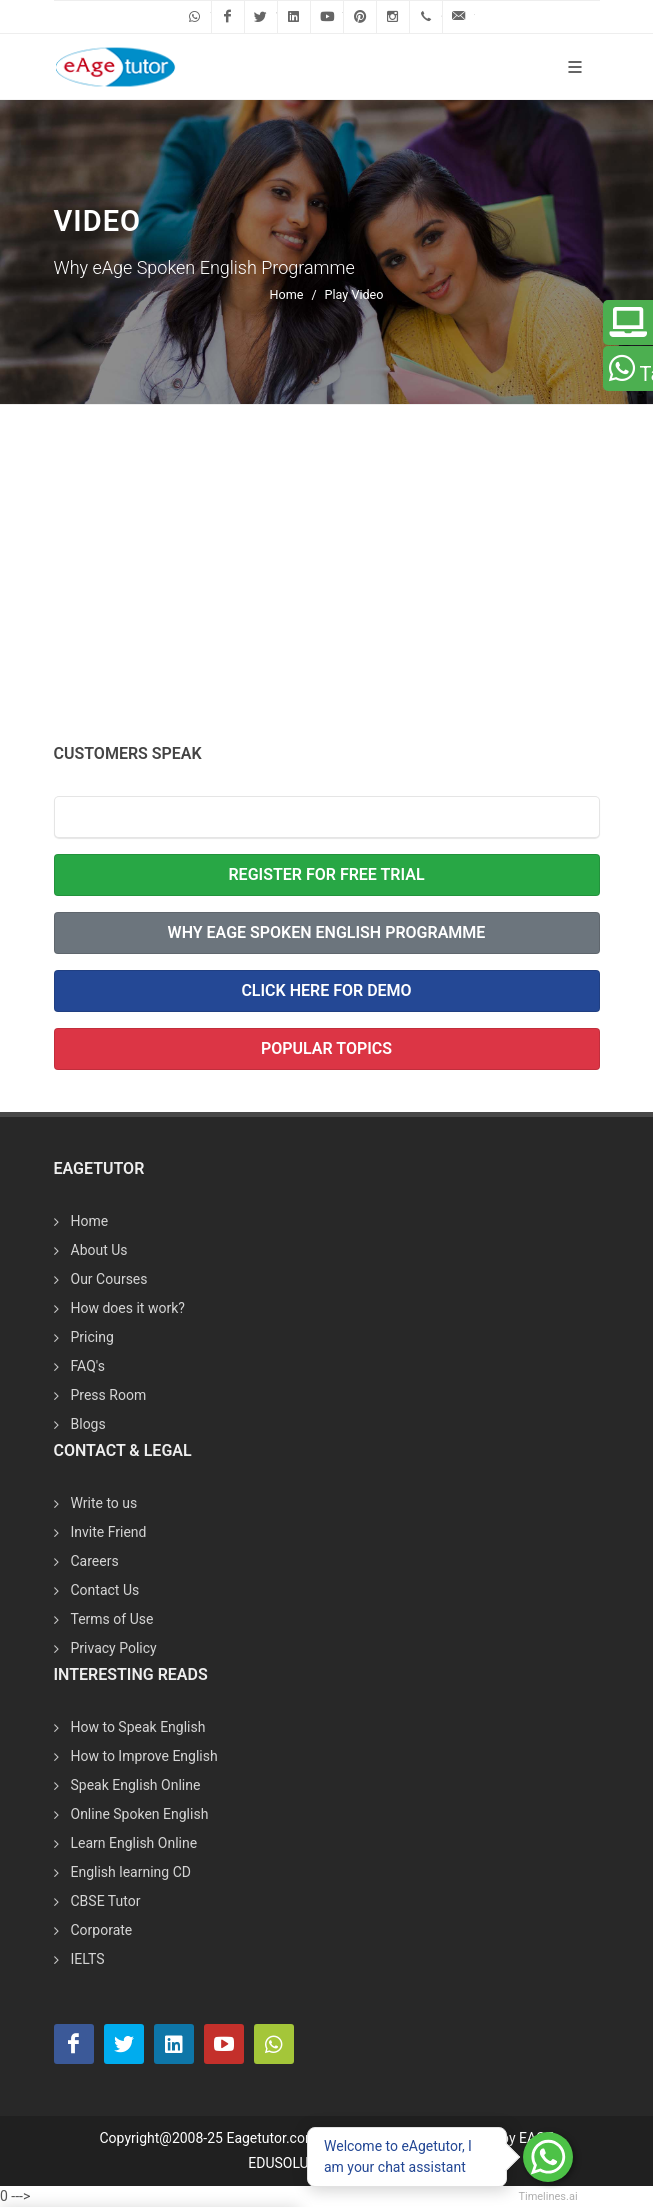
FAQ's (88, 1366)
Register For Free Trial (326, 874)
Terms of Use (112, 1619)
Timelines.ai (547, 2196)
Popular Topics (326, 1048)
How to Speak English (138, 1727)
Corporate (102, 1930)
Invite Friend (109, 1532)
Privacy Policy (114, 1648)
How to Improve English (144, 1756)
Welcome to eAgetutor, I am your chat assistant (398, 2156)
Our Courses (109, 1279)
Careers (95, 1561)
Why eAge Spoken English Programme (327, 932)
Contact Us (105, 1590)
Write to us (104, 1503)
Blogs (88, 1424)
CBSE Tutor (106, 1901)
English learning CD (131, 1872)
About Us (99, 1250)
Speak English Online (136, 1785)
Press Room (109, 1395)
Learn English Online (134, 1843)
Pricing (92, 1337)
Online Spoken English (140, 1814)
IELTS (88, 1959)
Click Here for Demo (326, 990)
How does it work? (128, 1308)
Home (287, 294)
